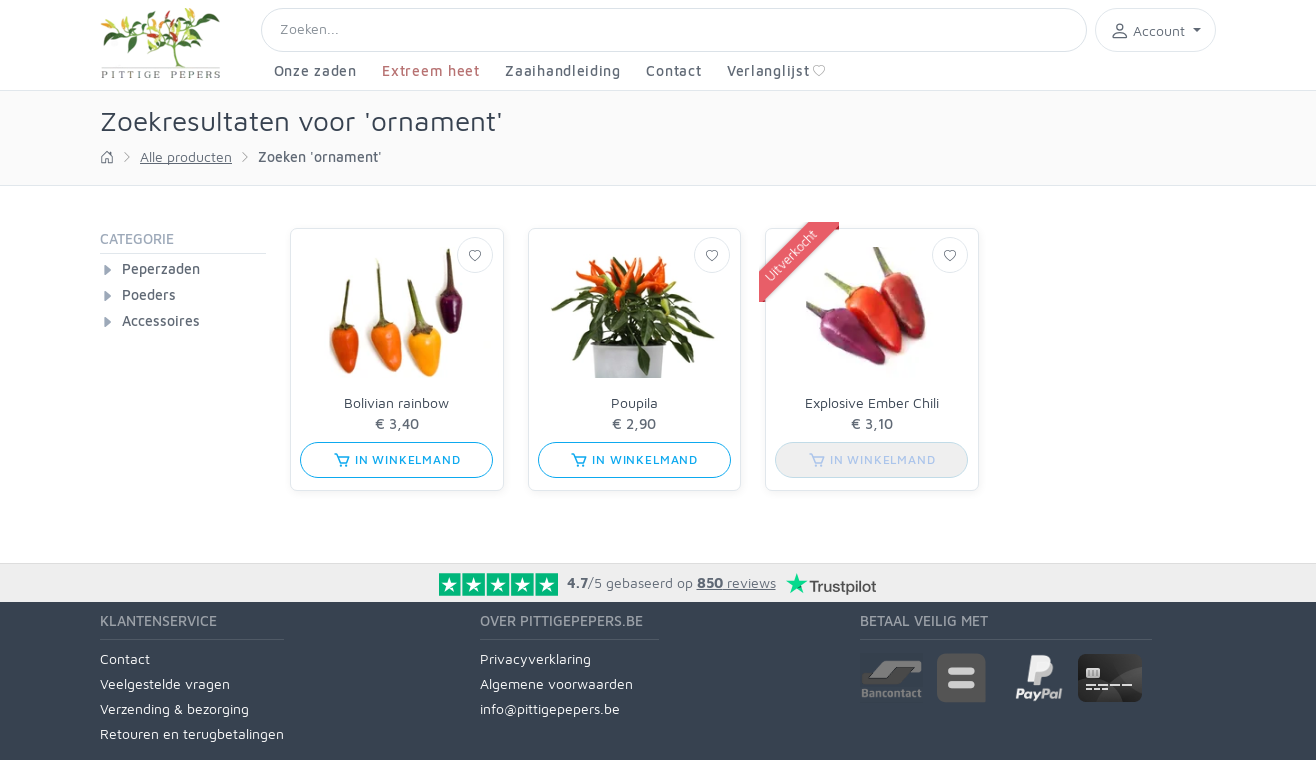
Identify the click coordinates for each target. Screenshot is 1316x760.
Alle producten (186, 156)
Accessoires (161, 320)
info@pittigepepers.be (550, 708)
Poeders (149, 294)
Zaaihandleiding (563, 70)
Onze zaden (315, 70)
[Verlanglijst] (475, 255)
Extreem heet (430, 70)
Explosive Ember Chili (872, 402)
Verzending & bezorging (174, 708)
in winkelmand (397, 460)
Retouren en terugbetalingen (192, 733)
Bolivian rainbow (396, 402)
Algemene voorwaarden (556, 683)
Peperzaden (161, 268)
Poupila (634, 402)
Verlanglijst (776, 70)
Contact (673, 70)
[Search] (674, 30)
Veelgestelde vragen (165, 683)
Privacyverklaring (535, 658)
